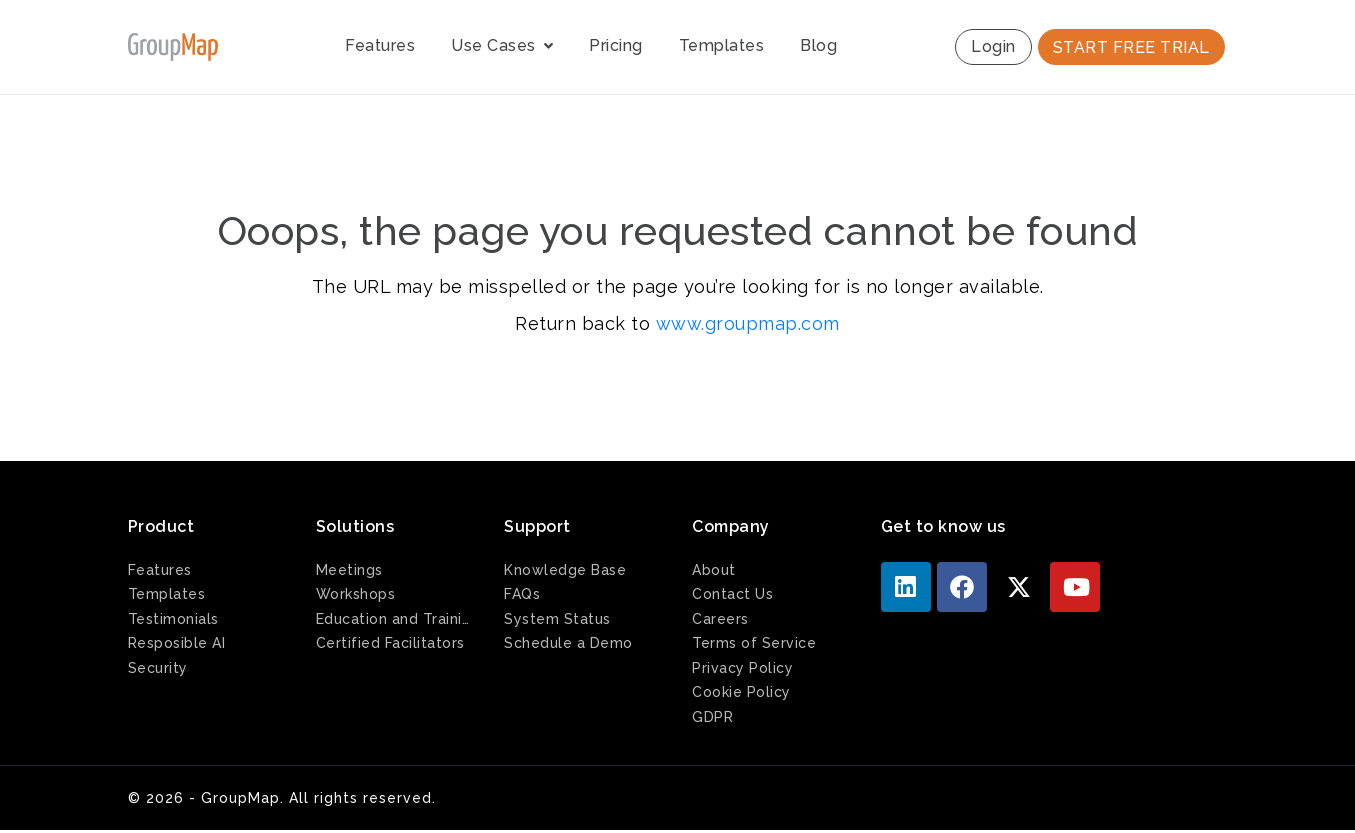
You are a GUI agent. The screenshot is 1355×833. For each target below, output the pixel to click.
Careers (720, 619)
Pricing (616, 45)
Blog (818, 45)
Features (380, 45)
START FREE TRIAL (1131, 47)
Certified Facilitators (390, 643)
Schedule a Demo (568, 643)
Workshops (356, 594)
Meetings (349, 570)
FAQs (522, 594)
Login (993, 46)
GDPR (712, 717)
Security (158, 668)
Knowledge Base (565, 570)
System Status (557, 619)
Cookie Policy (741, 692)
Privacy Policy (742, 668)
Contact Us (732, 594)
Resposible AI (177, 643)
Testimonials (173, 619)
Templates (722, 45)
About (714, 570)
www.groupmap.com (748, 323)
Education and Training (395, 619)
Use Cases (502, 45)
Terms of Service (754, 643)
